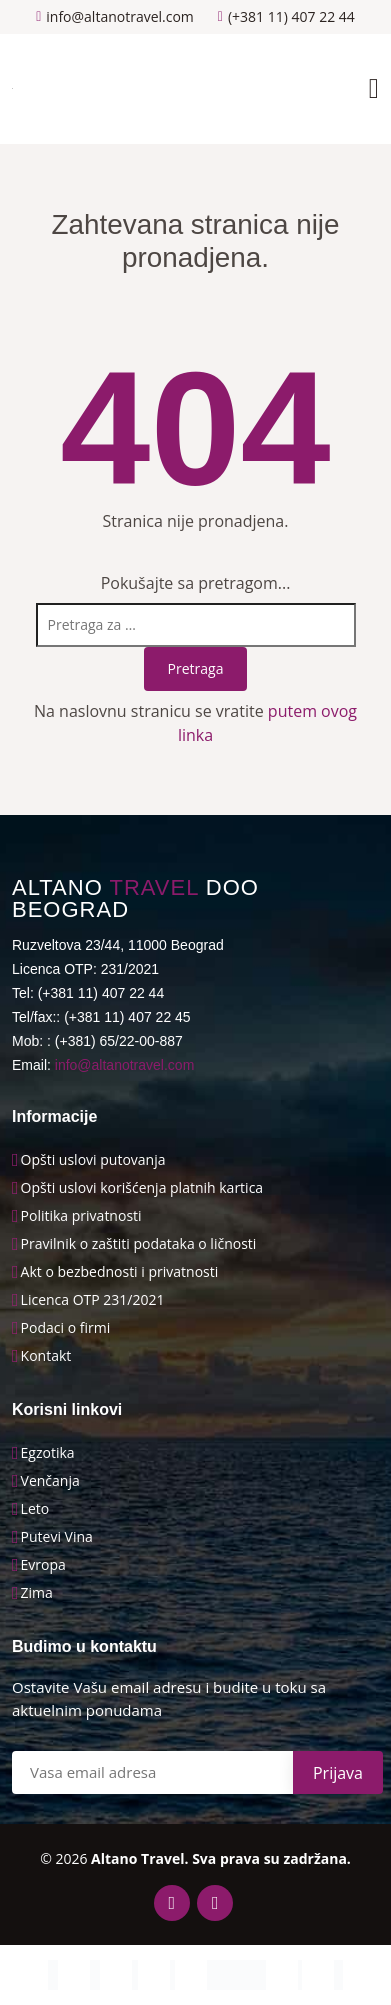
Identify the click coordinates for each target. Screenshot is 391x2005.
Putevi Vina (57, 1537)
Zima (37, 1593)
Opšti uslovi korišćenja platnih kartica (142, 1188)
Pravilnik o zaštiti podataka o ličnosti (139, 1244)
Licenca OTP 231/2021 (93, 1300)
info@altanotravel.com (125, 1065)
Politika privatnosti (81, 1216)
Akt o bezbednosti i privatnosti (120, 1272)
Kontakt (46, 1356)
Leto (35, 1509)
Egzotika (48, 1453)
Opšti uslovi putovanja (93, 1160)
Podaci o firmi (66, 1328)
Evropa (43, 1565)
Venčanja (50, 1481)
